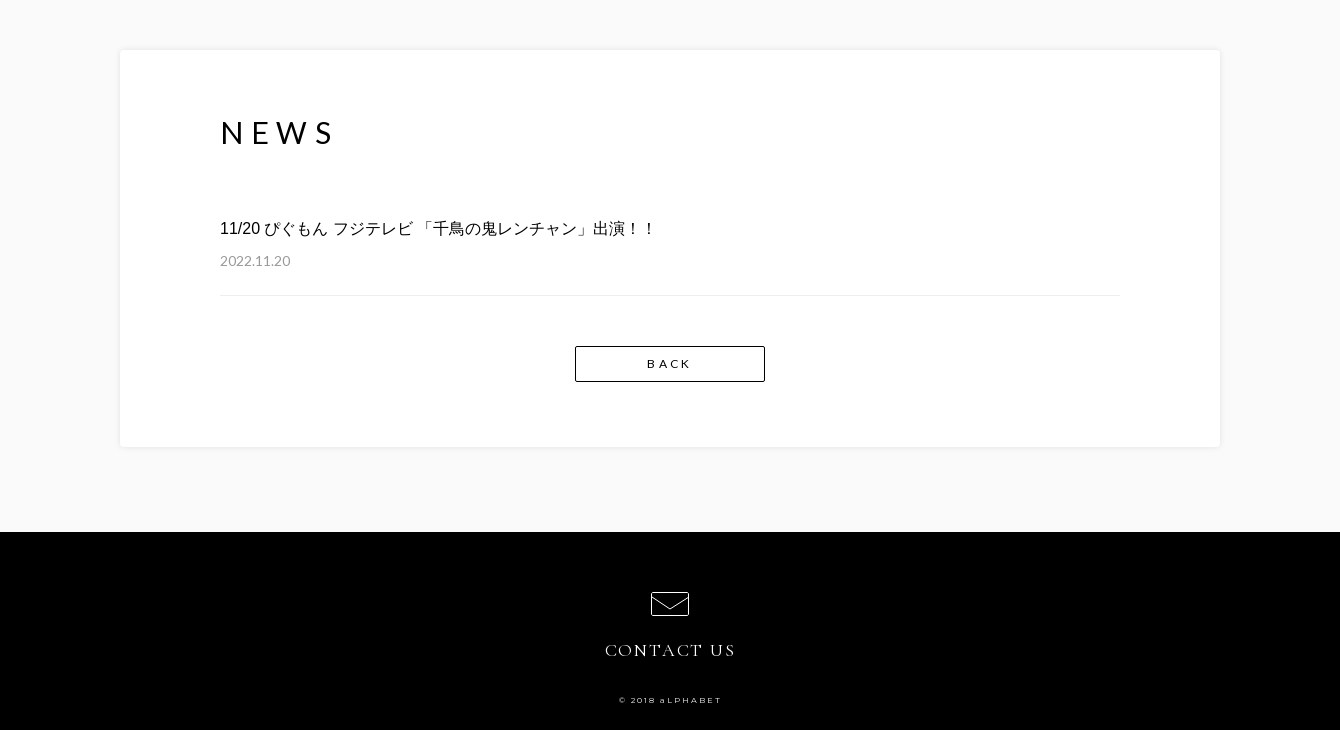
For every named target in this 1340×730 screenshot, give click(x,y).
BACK (670, 363)
